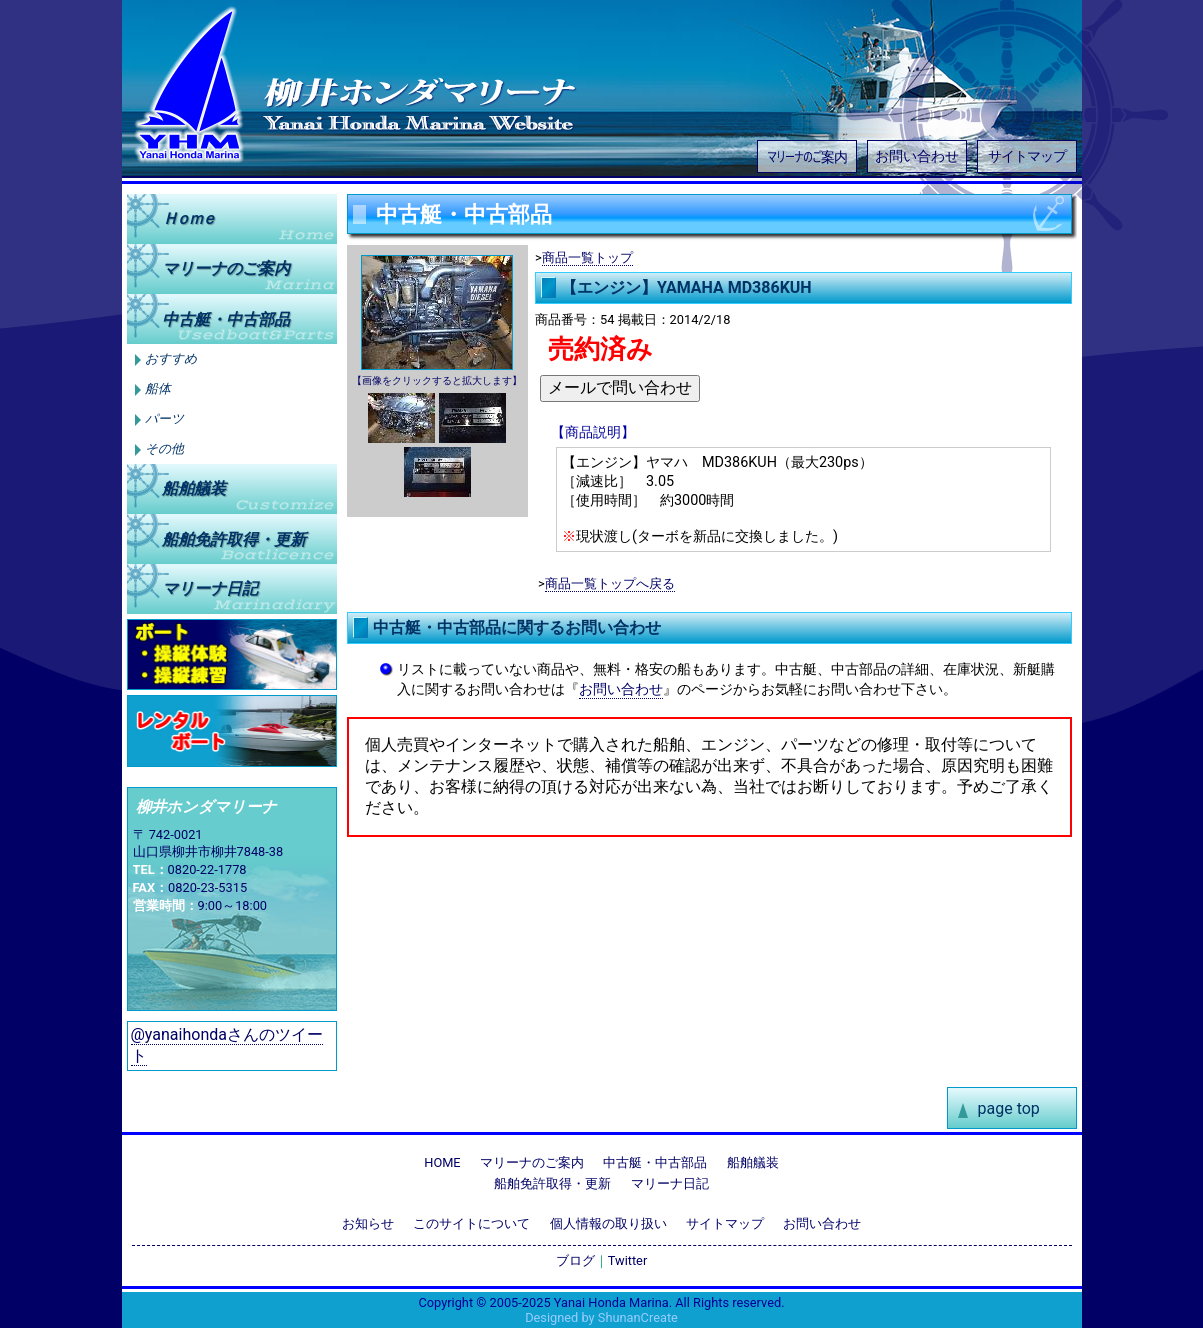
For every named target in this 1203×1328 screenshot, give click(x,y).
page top (1009, 1108)
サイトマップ (1027, 156)
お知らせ (368, 1223)
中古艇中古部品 (226, 318)
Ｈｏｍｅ (188, 218)
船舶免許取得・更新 (552, 1183)
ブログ (575, 1260)
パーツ (164, 419)
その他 (164, 449)
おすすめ (171, 359)
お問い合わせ (917, 156)
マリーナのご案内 (807, 155)
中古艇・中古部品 (655, 1162)
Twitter (628, 1260)
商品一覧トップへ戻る (610, 583)
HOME (442, 1162)
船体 (158, 389)
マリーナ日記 (210, 588)
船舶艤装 (194, 488)
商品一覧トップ (587, 257)
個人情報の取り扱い (608, 1223)
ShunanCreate (638, 1317)
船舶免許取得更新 (234, 538)
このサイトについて (471, 1223)
